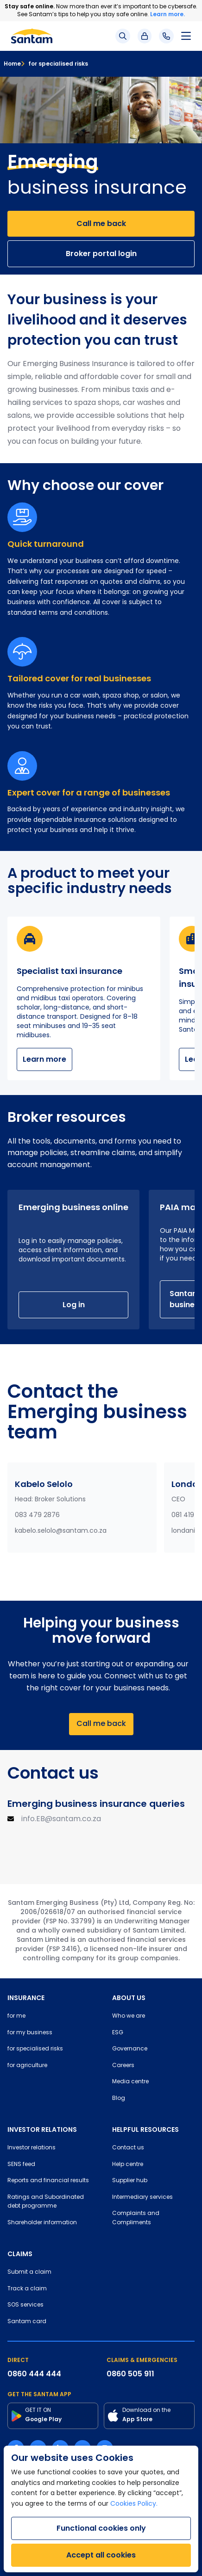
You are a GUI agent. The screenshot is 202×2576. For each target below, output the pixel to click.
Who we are (128, 2016)
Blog (118, 2098)
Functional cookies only (101, 2528)
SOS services (25, 2305)
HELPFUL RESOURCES (145, 2129)
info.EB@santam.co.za (61, 1819)
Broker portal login (101, 253)
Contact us (128, 2148)
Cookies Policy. (134, 2504)
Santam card (26, 2322)
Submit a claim (29, 2272)
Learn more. (167, 14)
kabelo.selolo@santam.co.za (61, 1531)
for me (16, 2016)
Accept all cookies (101, 2555)
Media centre (130, 2082)
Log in (74, 1304)
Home (12, 63)
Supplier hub (129, 2181)
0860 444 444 (34, 2373)
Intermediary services (142, 2197)
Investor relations (31, 2148)
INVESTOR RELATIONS (42, 2129)
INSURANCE (25, 1997)
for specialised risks (54, 63)
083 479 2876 (37, 1515)
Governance (129, 2049)
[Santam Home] (31, 36)
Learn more (44, 1059)
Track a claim (27, 2289)
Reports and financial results (48, 2181)
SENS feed (21, 2164)
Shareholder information (42, 2223)
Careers (123, 2065)
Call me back (101, 223)
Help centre (127, 2164)
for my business (29, 2033)
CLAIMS (19, 2253)
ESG (117, 2033)
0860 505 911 (130, 2373)
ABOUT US (128, 1997)
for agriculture (27, 2065)
